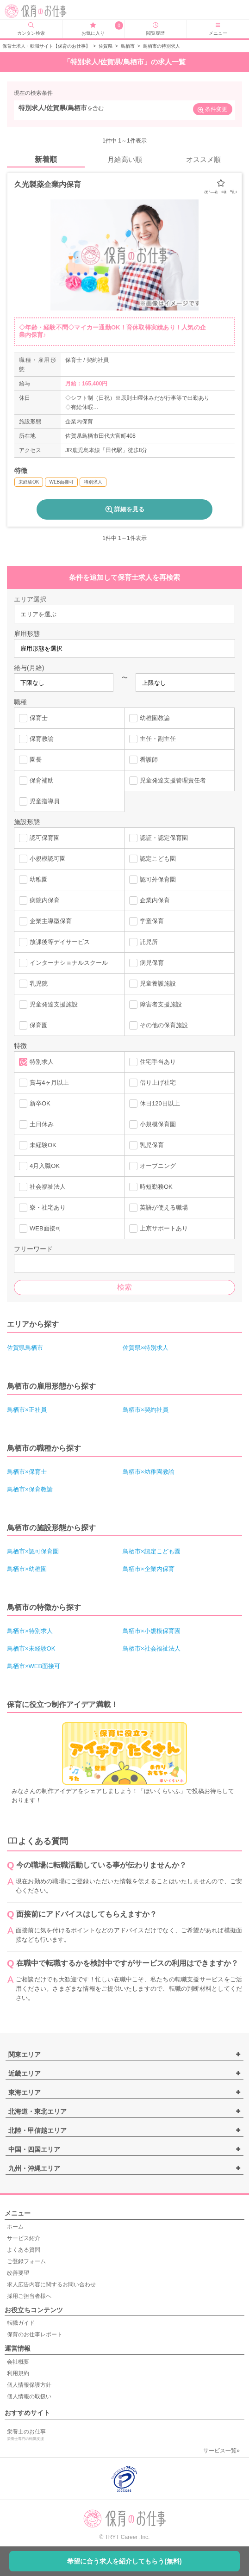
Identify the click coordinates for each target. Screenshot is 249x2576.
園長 (30, 760)
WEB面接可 (40, 1228)
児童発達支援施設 (48, 1004)
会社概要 (18, 2362)
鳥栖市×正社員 (27, 1409)
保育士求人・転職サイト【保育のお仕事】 (46, 46)
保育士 (33, 718)
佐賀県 (105, 46)
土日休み (36, 1124)
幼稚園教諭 (149, 718)
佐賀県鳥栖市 (25, 1347)
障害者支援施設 (155, 1004)
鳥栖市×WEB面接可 (33, 1666)
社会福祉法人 (42, 1187)
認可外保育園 (152, 879)
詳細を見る (124, 509)
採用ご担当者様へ (29, 2296)
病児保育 (146, 963)
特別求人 (36, 1062)
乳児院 (33, 984)
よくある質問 (23, 2250)
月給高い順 (124, 159)
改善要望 (18, 2273)
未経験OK (37, 1145)
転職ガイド (21, 2323)
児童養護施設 (152, 984)
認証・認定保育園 (158, 838)
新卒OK (34, 1103)
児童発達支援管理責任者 (167, 780)
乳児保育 (146, 1145)
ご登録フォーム (26, 2261)
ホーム (15, 2226)
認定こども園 (152, 859)
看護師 (143, 760)
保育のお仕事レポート (34, 2334)
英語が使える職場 (158, 1208)
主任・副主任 (152, 739)
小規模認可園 (42, 859)
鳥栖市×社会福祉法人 (152, 1648)
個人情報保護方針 (29, 2385)
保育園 (33, 1025)
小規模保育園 (152, 1124)
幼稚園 (33, 879)
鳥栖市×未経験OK (31, 1648)
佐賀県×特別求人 (145, 1347)
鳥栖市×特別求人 (30, 1630)
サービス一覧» (221, 2450)
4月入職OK (39, 1166)
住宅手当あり (152, 1062)
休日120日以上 (154, 1103)
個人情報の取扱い (29, 2396)
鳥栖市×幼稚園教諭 (148, 1471)
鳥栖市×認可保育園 (33, 1551)
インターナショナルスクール (63, 963)
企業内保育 (149, 900)
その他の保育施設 (158, 1025)
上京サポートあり (158, 1228)
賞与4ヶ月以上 (44, 1083)
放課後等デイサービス (54, 942)
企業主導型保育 (45, 921)
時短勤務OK (151, 1187)
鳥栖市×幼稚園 (27, 1568)
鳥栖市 (128, 46)
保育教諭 (36, 739)
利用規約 (18, 2373)
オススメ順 (203, 159)
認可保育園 (39, 838)
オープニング (152, 1166)
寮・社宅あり (42, 1208)
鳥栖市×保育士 (27, 1471)
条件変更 (212, 110)
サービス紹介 (23, 2238)
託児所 (143, 942)
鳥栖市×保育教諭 (30, 1489)
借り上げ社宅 (152, 1083)
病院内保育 (39, 900)
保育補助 (36, 780)
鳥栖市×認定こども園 (152, 1551)
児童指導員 (39, 801)
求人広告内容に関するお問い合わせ (51, 2284)
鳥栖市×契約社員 (145, 1409)
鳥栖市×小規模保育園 (152, 1630)
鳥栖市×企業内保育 (148, 1568)
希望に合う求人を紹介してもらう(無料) (124, 2561)
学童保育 (146, 921)
